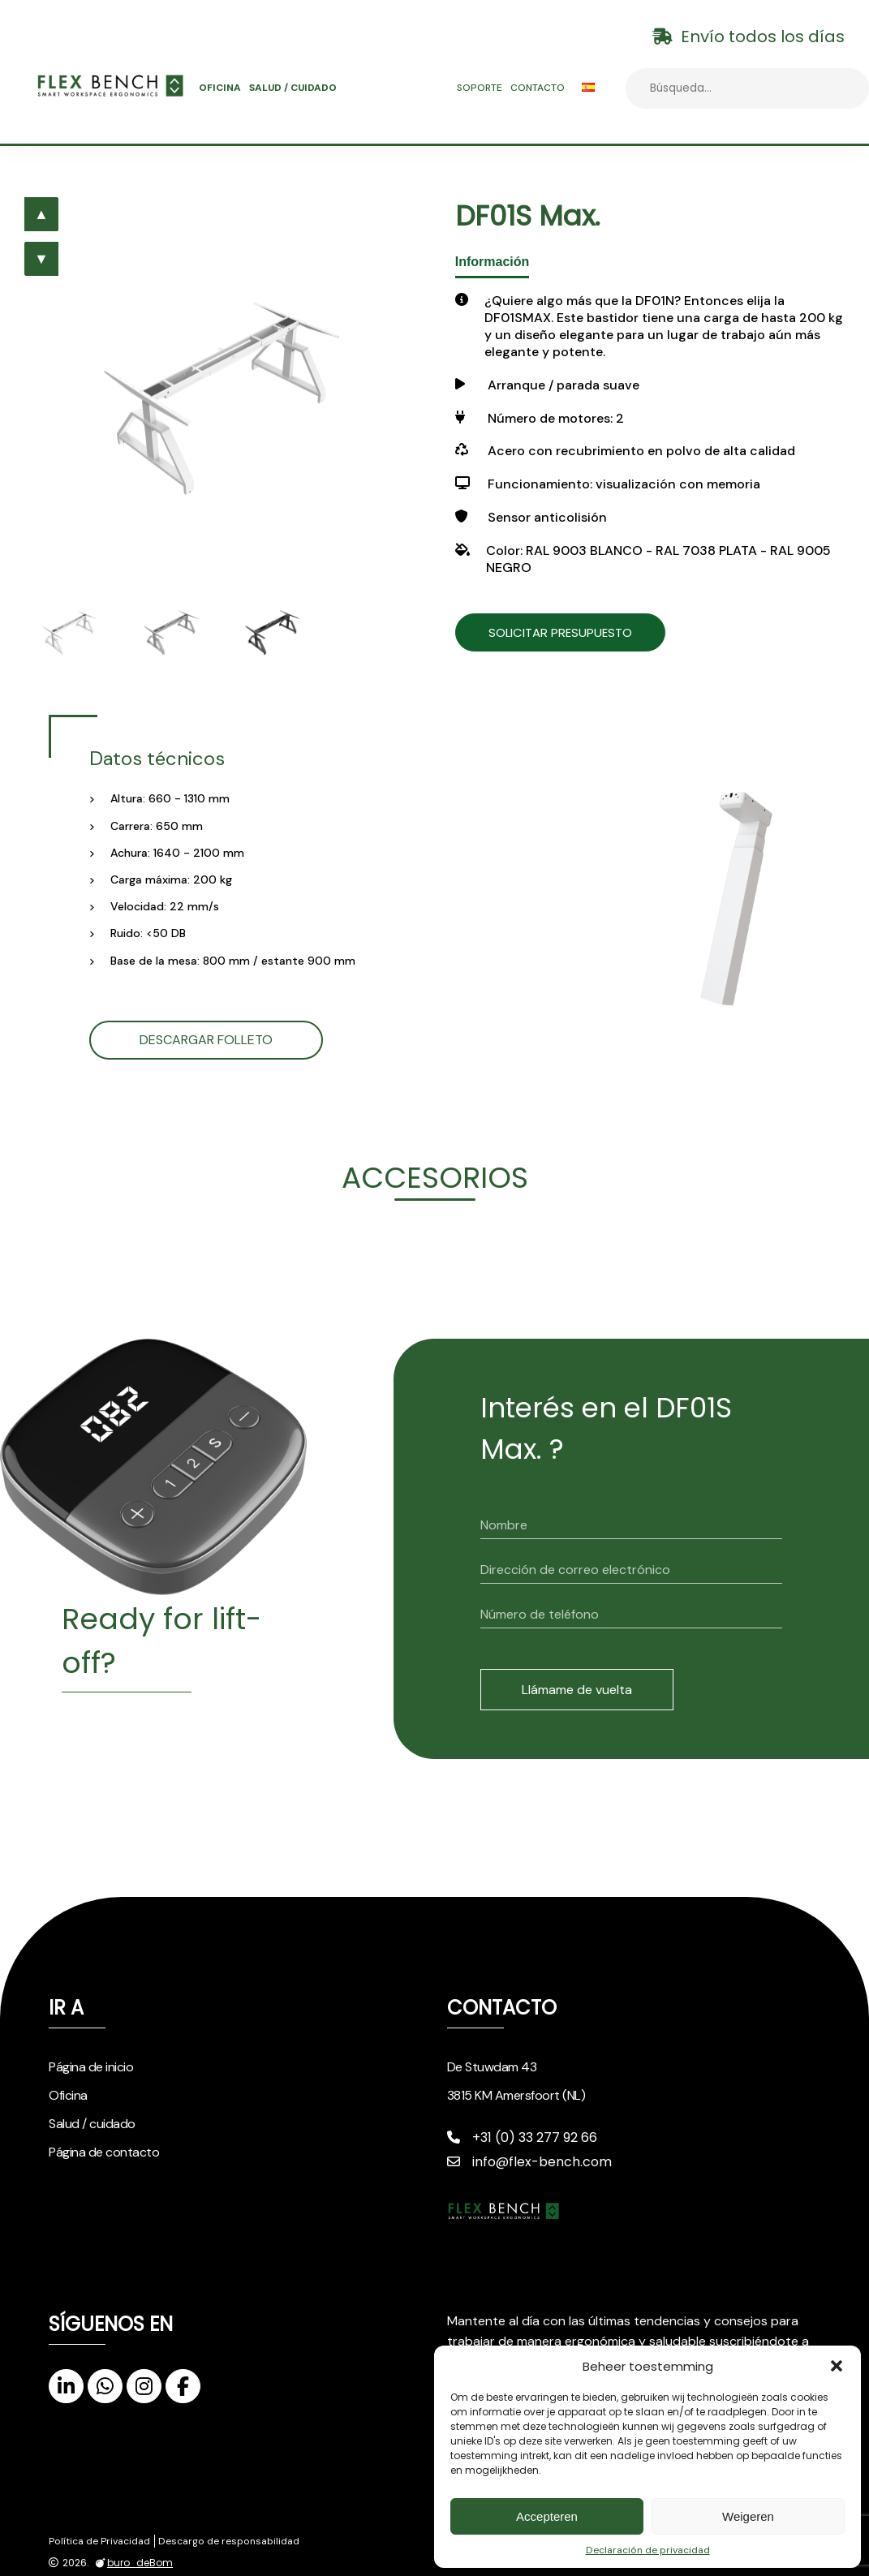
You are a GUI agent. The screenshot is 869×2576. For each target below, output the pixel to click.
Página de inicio (91, 2066)
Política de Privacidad (99, 2541)
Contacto (537, 87)
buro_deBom (132, 2563)
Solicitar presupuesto (576, 632)
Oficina (220, 87)
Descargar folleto (206, 1039)
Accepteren (547, 2516)
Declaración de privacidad (648, 2550)
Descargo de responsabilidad (228, 2541)
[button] (836, 2366)
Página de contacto (104, 2152)
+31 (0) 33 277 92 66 (522, 2137)
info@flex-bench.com (529, 2161)
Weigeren (748, 2516)
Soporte (479, 87)
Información (492, 262)
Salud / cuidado (293, 87)
